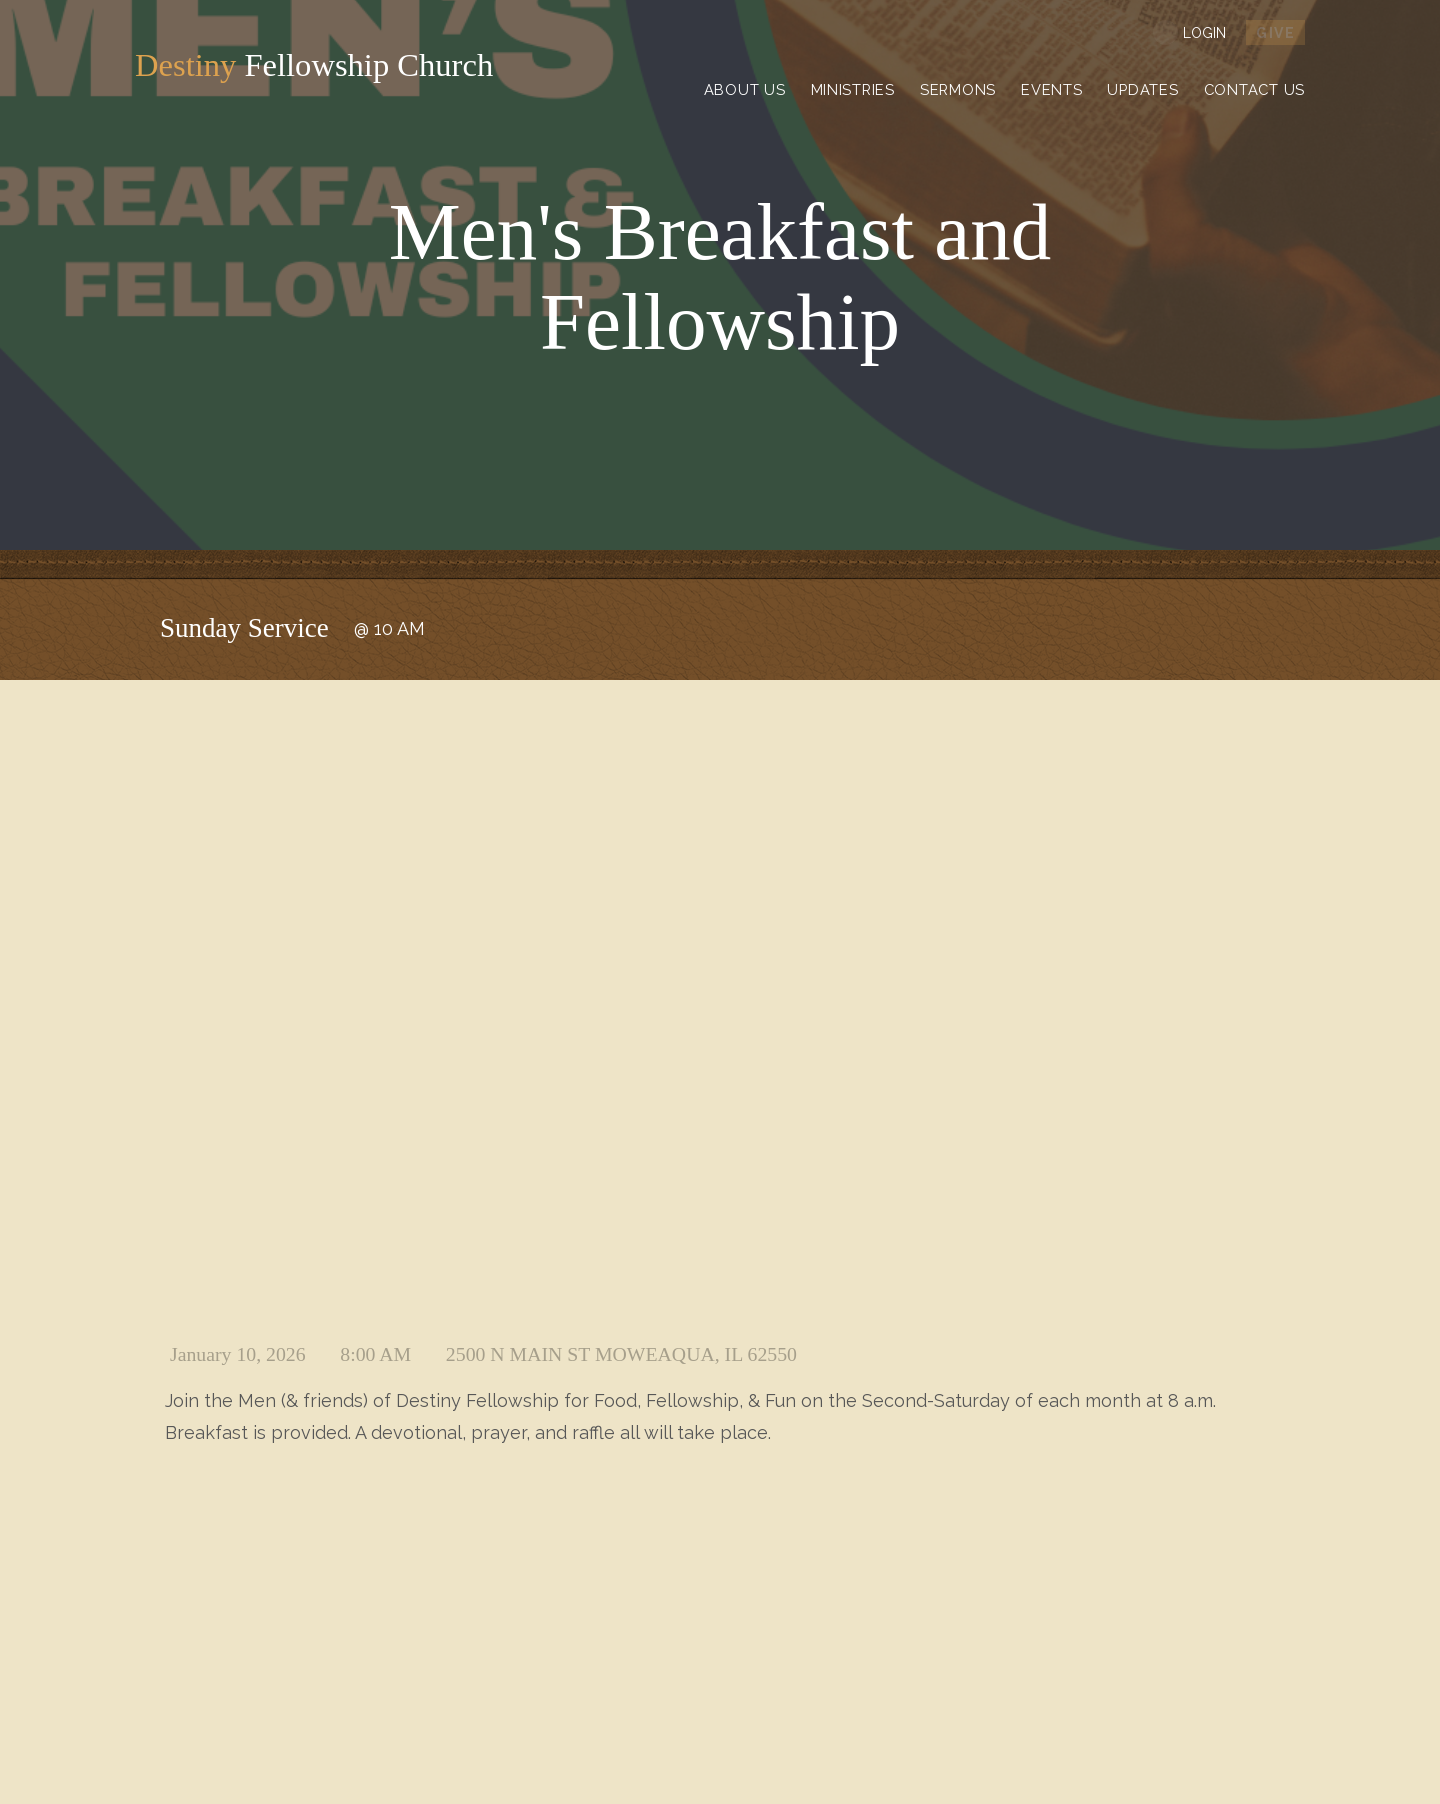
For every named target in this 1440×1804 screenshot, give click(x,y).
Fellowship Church (333, 66)
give (1275, 33)
